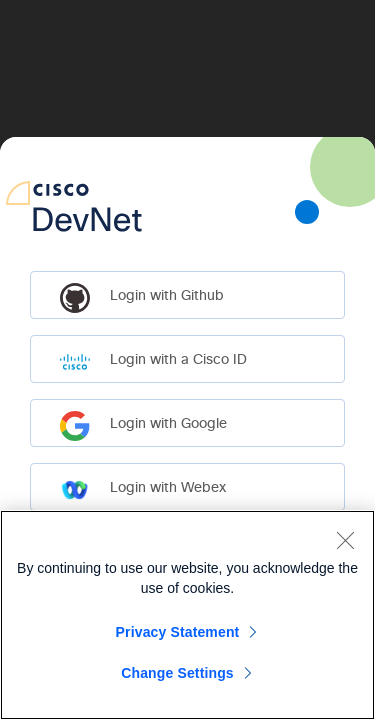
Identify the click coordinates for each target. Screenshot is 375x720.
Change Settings (177, 673)
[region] (187, 615)
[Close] (345, 540)
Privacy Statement (178, 632)
